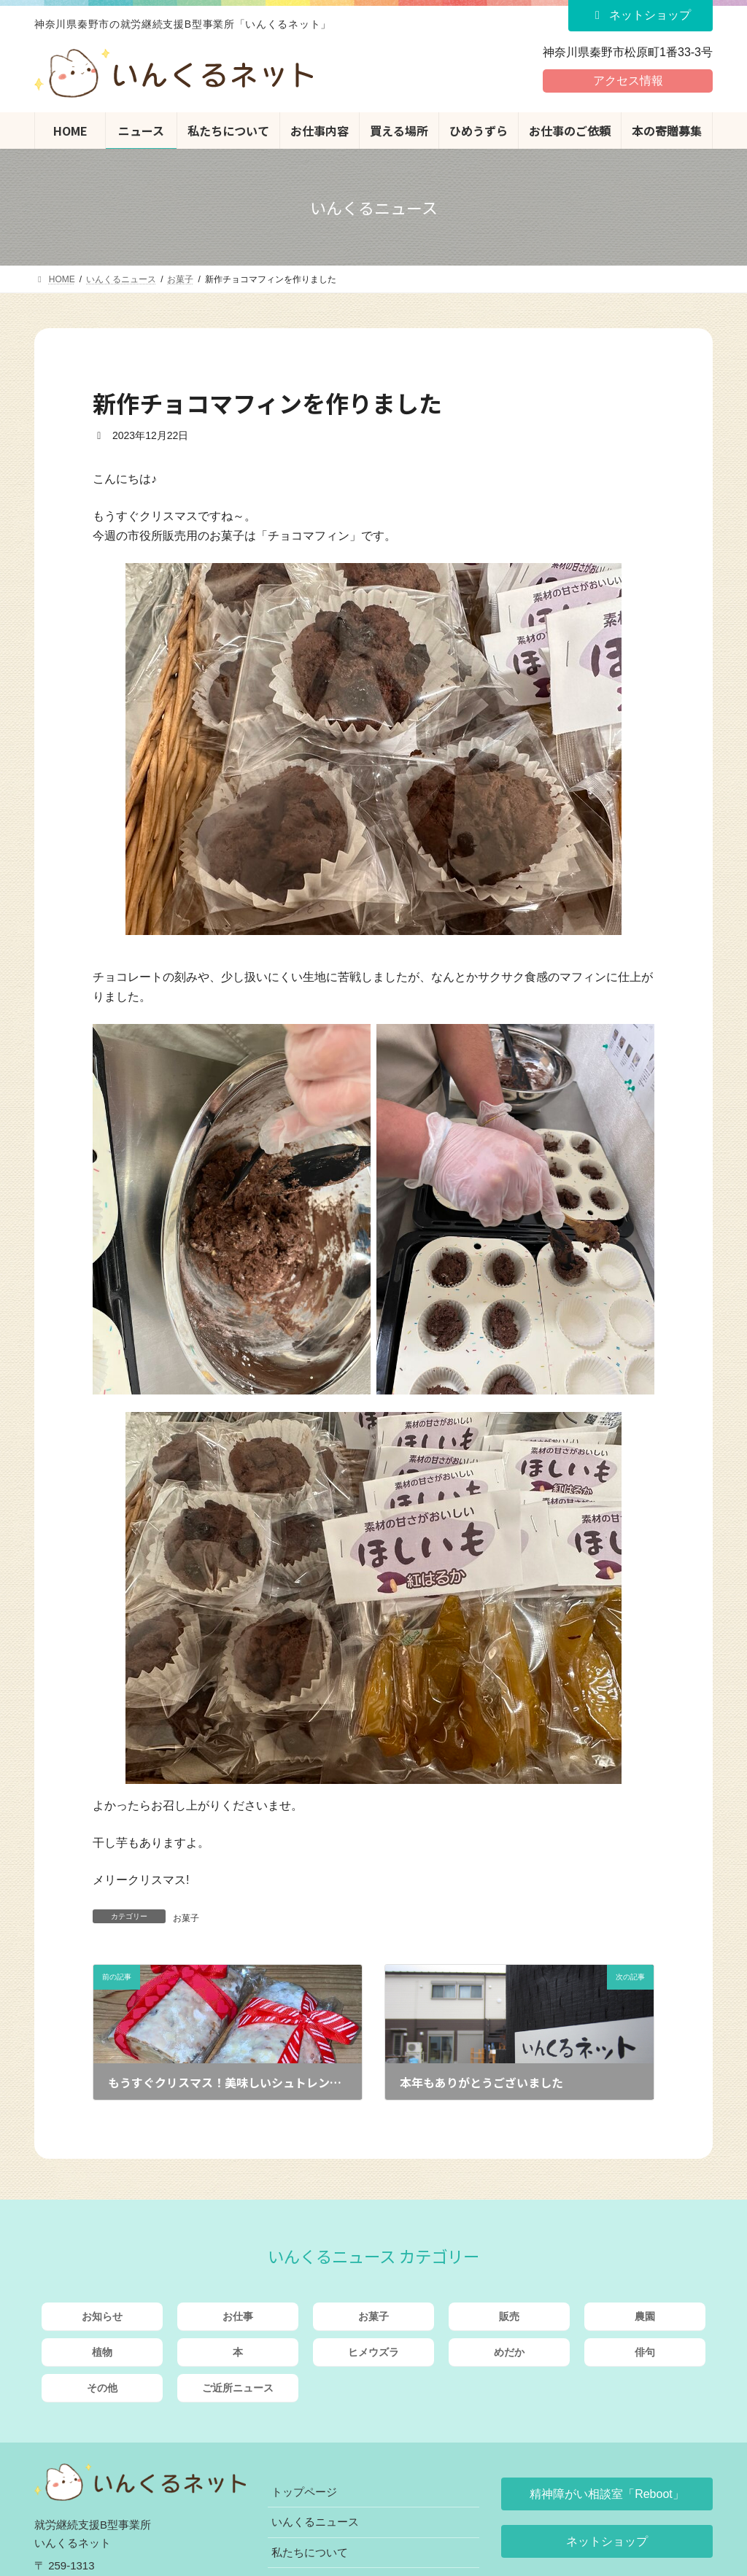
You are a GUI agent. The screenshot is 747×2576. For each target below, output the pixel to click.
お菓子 (186, 1918)
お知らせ (102, 2316)
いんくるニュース (315, 2522)
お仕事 (237, 2316)
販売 (509, 2316)
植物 (102, 2352)
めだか (509, 2352)
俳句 (645, 2352)
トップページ (304, 2492)
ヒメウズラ (373, 2352)
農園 (645, 2316)
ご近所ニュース (238, 2388)
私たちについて (309, 2552)
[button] (607, 2494)
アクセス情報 (628, 80)
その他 (102, 2388)
